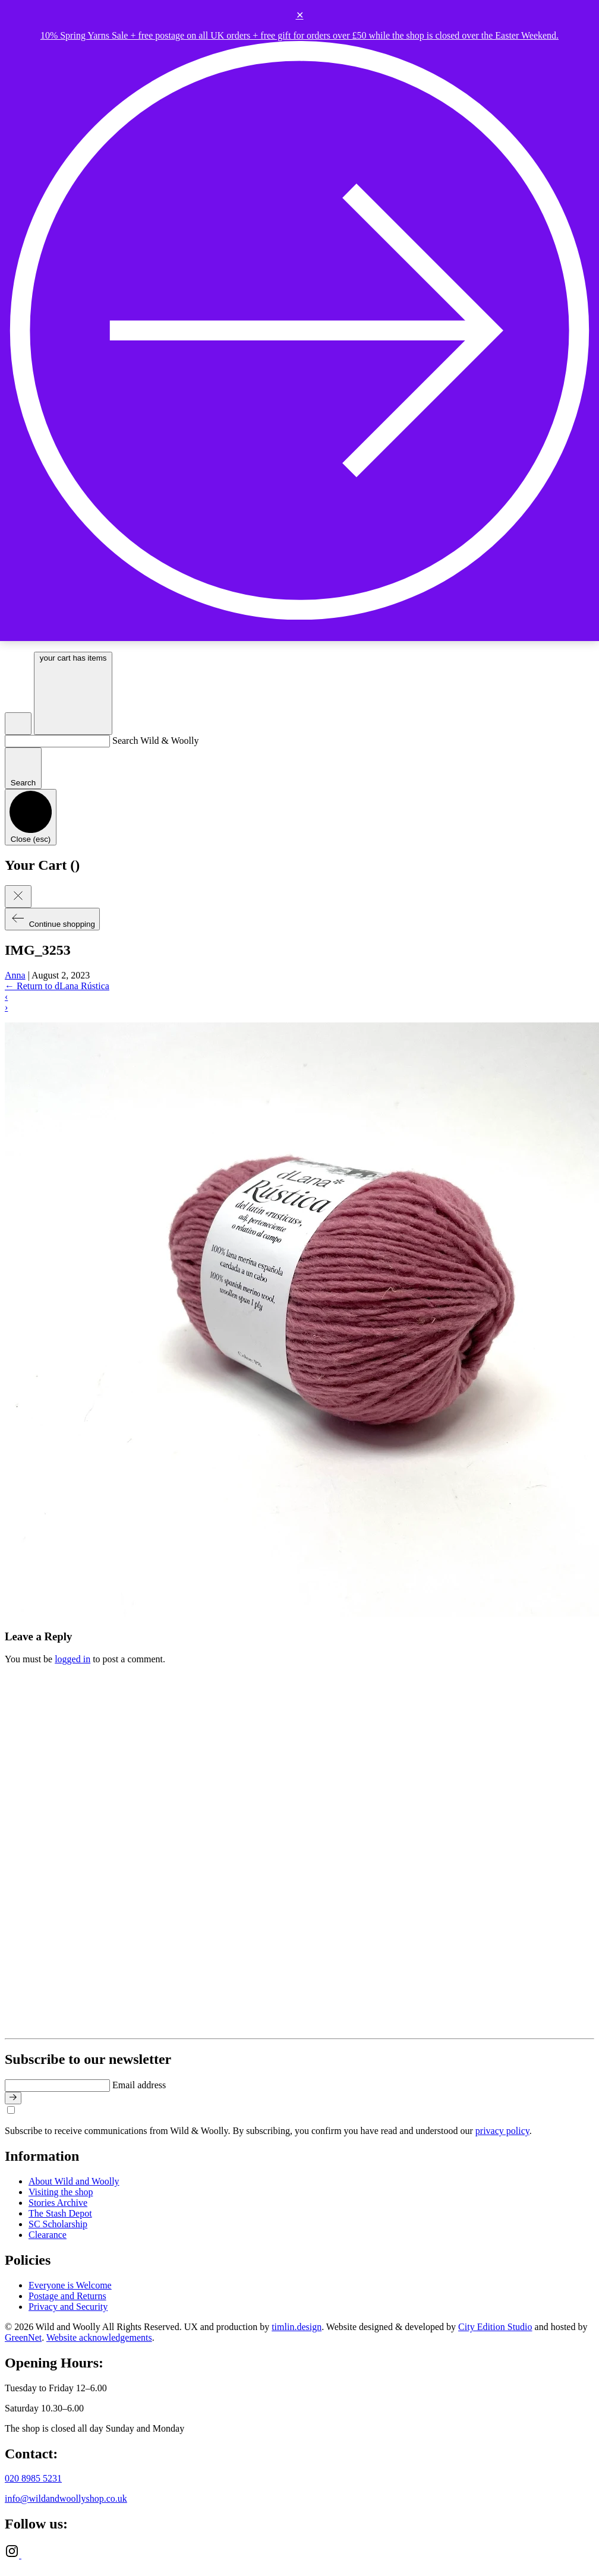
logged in (72, 1659)
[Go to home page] (229, 2028)
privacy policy (502, 2131)
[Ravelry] (28, 2555)
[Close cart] (18, 896)
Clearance (48, 2235)
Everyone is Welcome (70, 2285)
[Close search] (30, 817)
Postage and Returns (67, 2296)
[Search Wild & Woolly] (57, 741)
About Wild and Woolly (74, 2181)
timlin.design (296, 2327)
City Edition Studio (495, 2327)
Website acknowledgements (99, 2337)
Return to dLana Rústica (57, 986)
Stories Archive (58, 2203)
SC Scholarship (58, 2224)
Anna (15, 975)
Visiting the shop (61, 2192)
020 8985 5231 (33, 2478)
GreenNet (23, 2337)
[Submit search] (23, 768)
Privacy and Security (68, 2307)
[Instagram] (13, 2555)
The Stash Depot (60, 2213)
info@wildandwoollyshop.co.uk (66, 2498)
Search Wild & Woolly (155, 740)
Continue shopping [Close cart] (52, 919)
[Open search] (18, 723)
